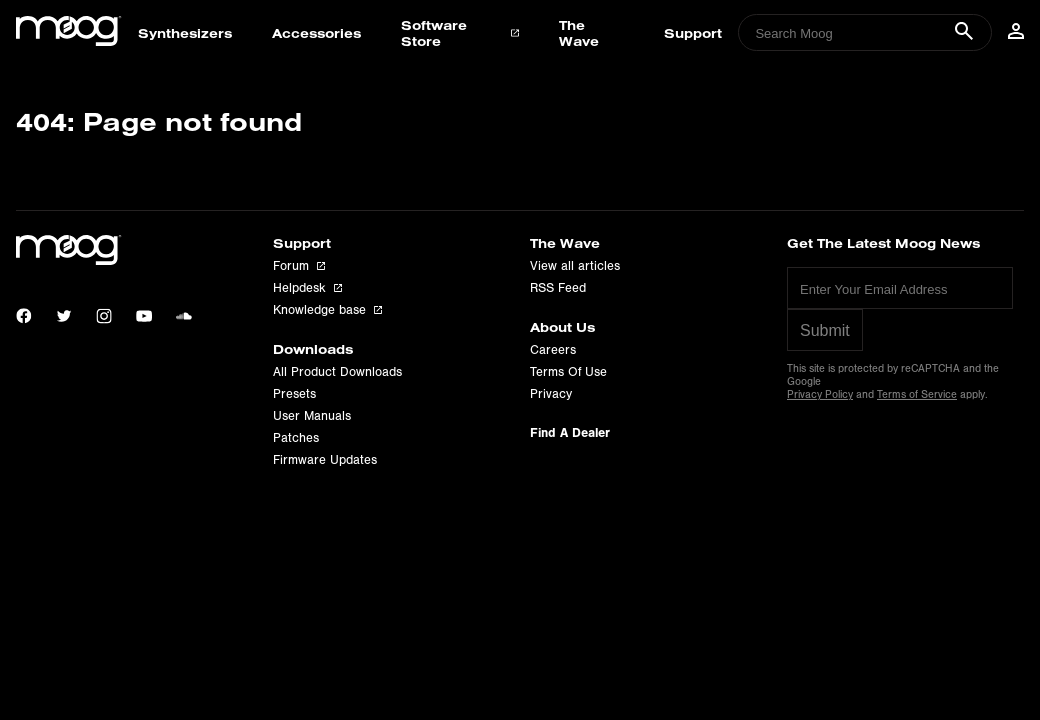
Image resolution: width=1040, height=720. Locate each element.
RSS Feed (558, 288)
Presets (294, 394)
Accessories (316, 33)
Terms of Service (917, 394)
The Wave (579, 33)
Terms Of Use (568, 372)
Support (693, 33)
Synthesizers (185, 33)
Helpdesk (307, 288)
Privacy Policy (820, 394)
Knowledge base (327, 310)
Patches (296, 438)
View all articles (575, 266)
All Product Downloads (337, 372)
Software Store (460, 33)
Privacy (551, 394)
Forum (299, 266)
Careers (553, 350)
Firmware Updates (325, 460)
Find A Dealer (570, 432)
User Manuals (312, 416)
